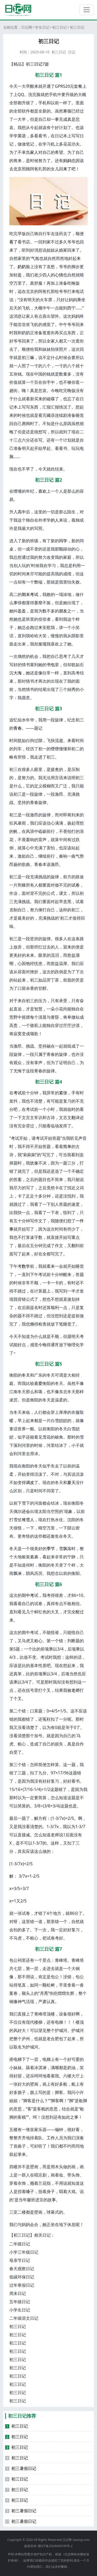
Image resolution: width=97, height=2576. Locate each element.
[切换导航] (86, 10)
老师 (75, 1690)
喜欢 (42, 491)
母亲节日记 (19, 2260)
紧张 (63, 1093)
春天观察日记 (21, 2268)
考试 (17, 1093)
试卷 (75, 885)
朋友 (63, 611)
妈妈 (67, 160)
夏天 (71, 1482)
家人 (34, 152)
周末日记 (17, 2293)
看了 (13, 242)
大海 (17, 673)
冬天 (26, 1375)
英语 (22, 136)
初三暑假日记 (20, 2468)
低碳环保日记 (21, 2277)
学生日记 (42, 27)
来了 (67, 169)
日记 (71, 52)
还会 (26, 1511)
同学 (63, 541)
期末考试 (30, 594)
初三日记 (59, 27)
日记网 (26, 27)
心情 (59, 275)
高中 (22, 512)
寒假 (67, 111)
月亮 (44, 1993)
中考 (30, 1595)
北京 (17, 169)
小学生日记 (19, 2310)
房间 (26, 423)
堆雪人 (28, 1519)
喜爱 (38, 1383)
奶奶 (22, 266)
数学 (26, 1266)
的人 (55, 520)
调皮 (30, 1482)
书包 (51, 664)
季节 (51, 1548)
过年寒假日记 (21, 2285)
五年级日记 (19, 2301)
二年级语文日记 (23, 2318)
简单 (67, 1146)
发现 (42, 644)
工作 (51, 2138)
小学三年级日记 (23, 2252)
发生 (55, 1536)
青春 (17, 728)
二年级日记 (19, 2244)
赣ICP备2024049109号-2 (55, 2546)
